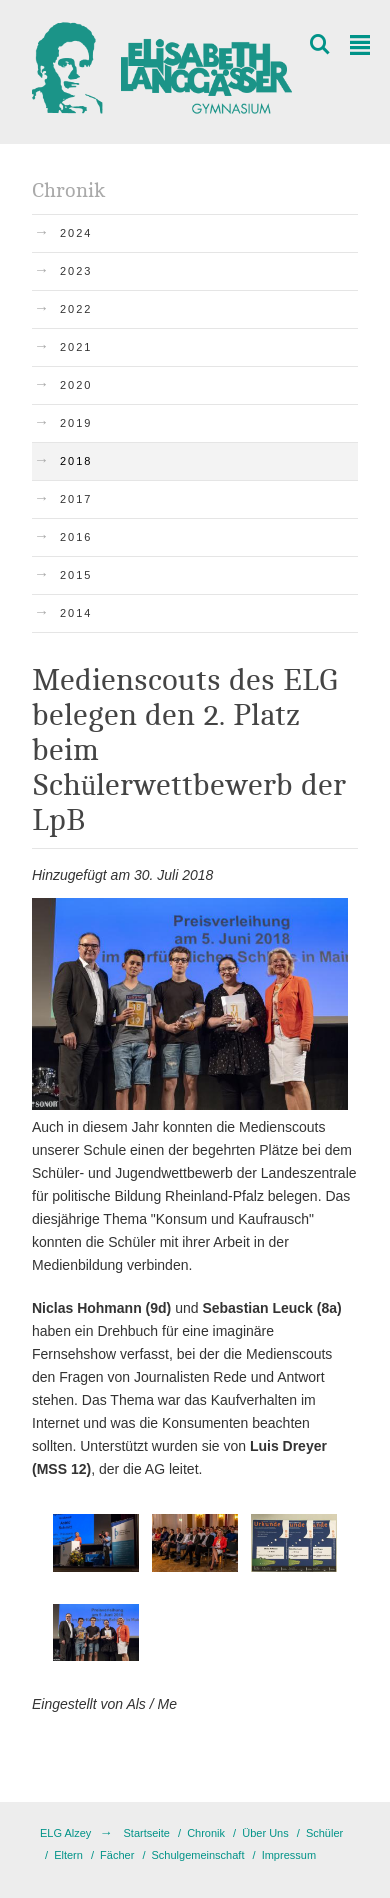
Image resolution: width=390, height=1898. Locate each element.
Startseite (146, 1833)
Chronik (206, 1833)
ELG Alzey (65, 1833)
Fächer (117, 1855)
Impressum (289, 1855)
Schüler (324, 1833)
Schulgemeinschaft (198, 1855)
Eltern (68, 1855)
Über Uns (265, 1833)
